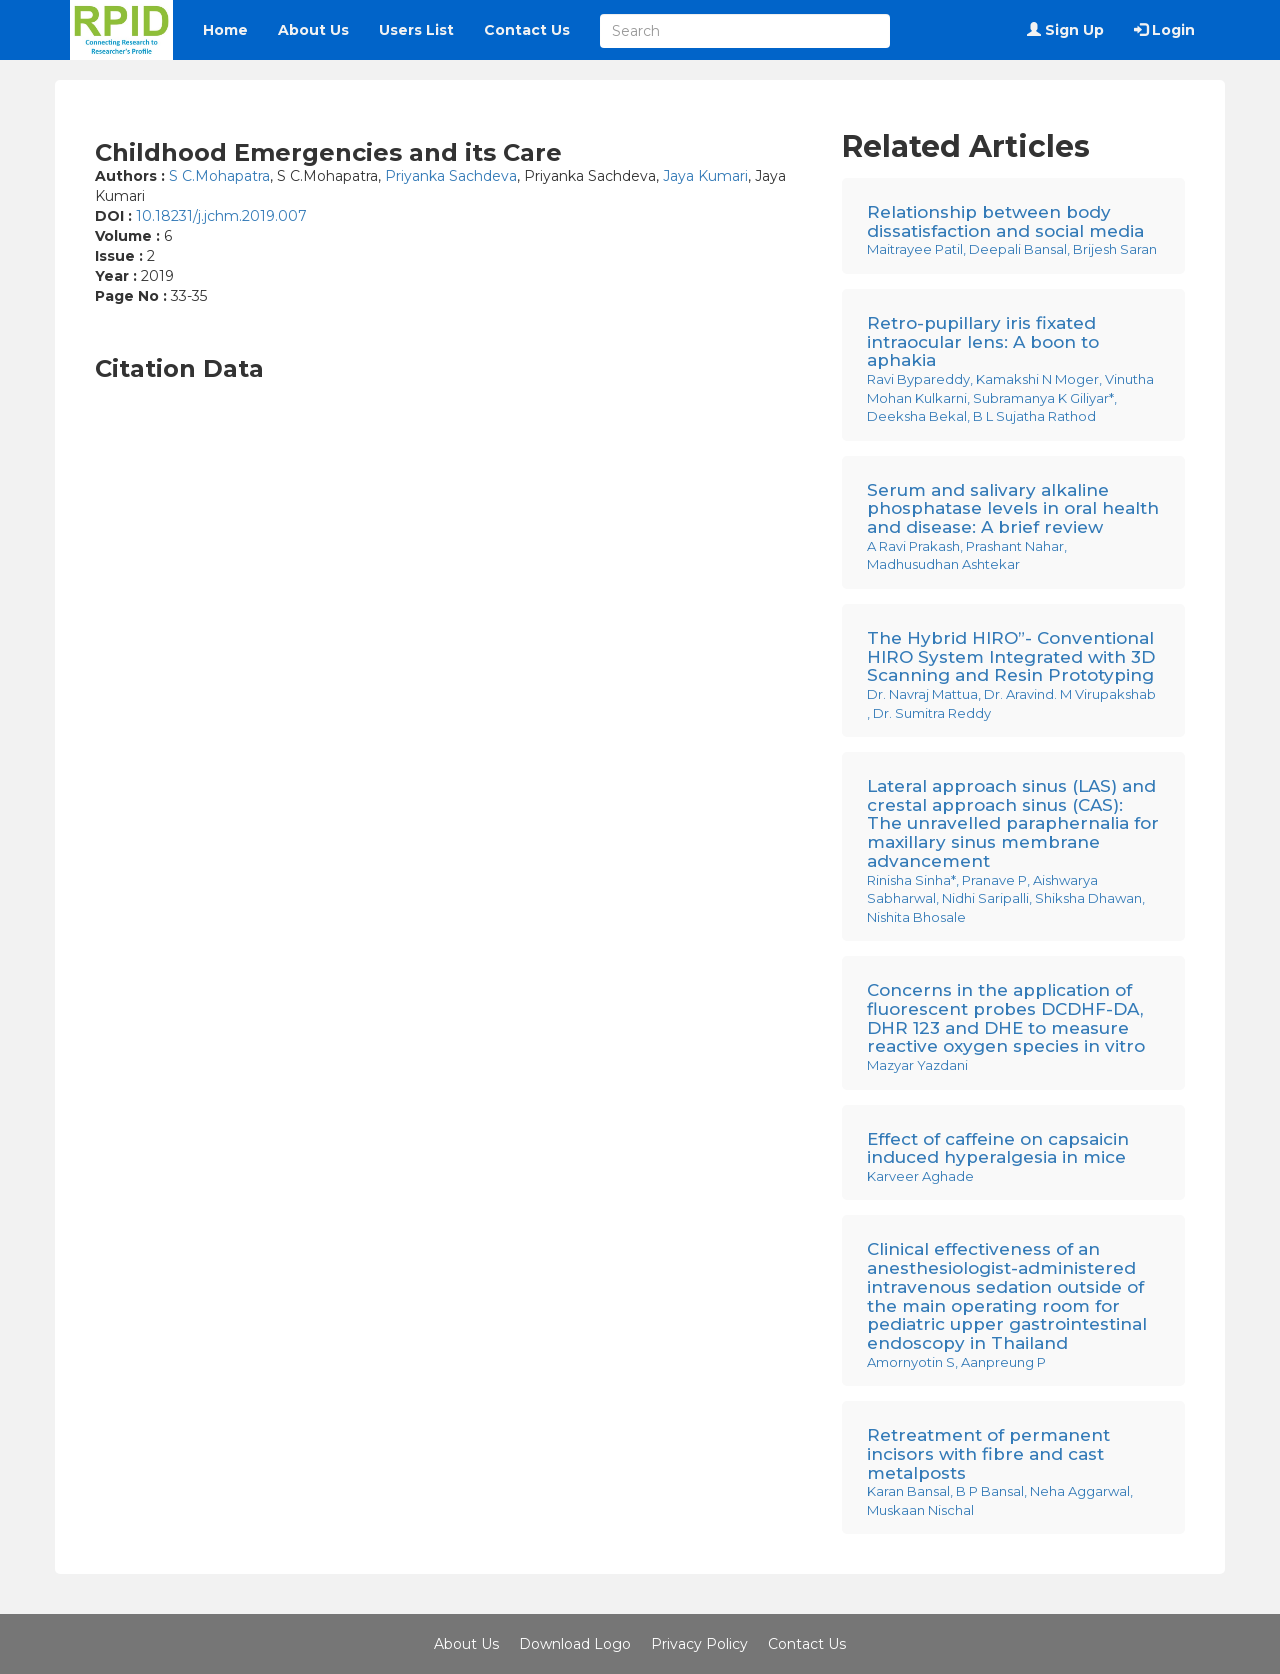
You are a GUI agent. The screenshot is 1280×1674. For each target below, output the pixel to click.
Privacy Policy (699, 1644)
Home (225, 30)
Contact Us (527, 30)
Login (1164, 30)
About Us (313, 30)
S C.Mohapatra (219, 176)
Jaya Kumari (705, 176)
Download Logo (575, 1644)
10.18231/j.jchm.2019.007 (221, 216)
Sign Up (1065, 30)
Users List (416, 30)
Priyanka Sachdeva (451, 176)
